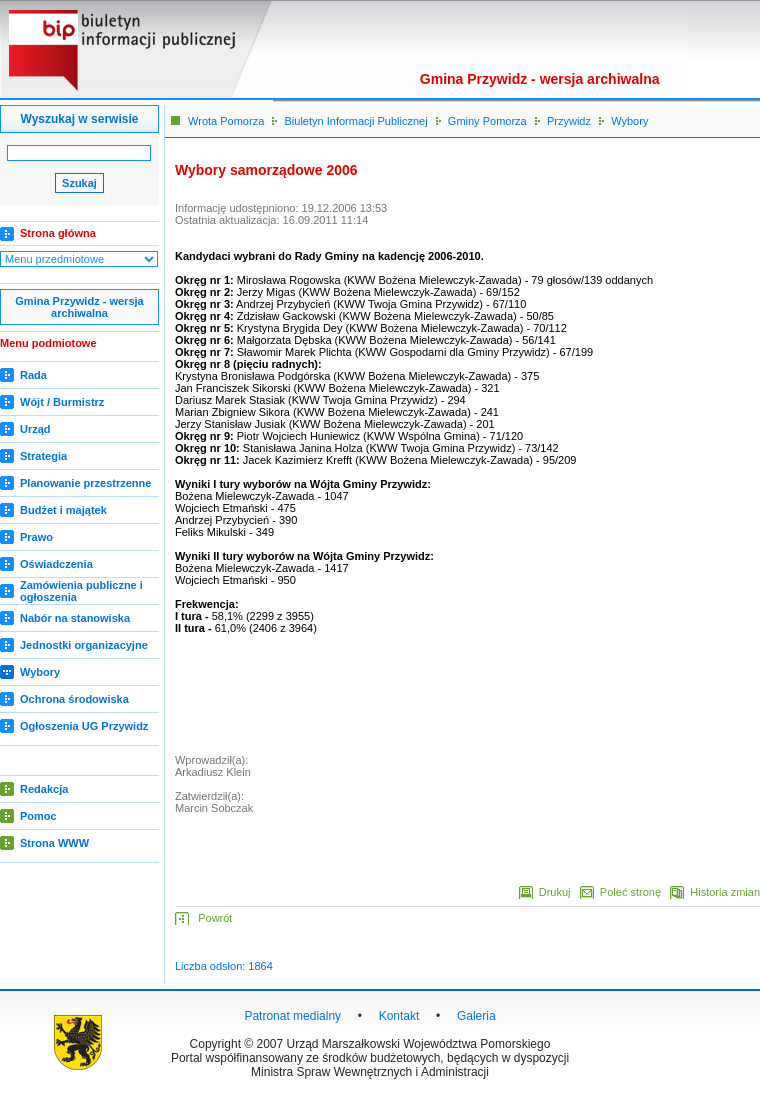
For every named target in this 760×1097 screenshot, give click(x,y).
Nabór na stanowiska (75, 618)
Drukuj (558, 892)
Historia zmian (725, 892)
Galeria (476, 1016)
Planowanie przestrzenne (85, 483)
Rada (33, 375)
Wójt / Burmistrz (62, 402)
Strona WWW (54, 843)
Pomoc (38, 816)
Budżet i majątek (63, 510)
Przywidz (569, 121)
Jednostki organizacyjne (84, 645)
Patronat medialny (292, 1016)
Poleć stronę (630, 892)
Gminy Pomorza (487, 121)
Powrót (215, 918)
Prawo (36, 537)
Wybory (40, 672)
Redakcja (44, 789)
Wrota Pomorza (226, 121)
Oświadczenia (56, 564)
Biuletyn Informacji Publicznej (356, 121)
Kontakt (399, 1016)
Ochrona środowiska (74, 699)
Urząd (35, 429)
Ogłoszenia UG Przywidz (84, 726)
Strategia (43, 456)
